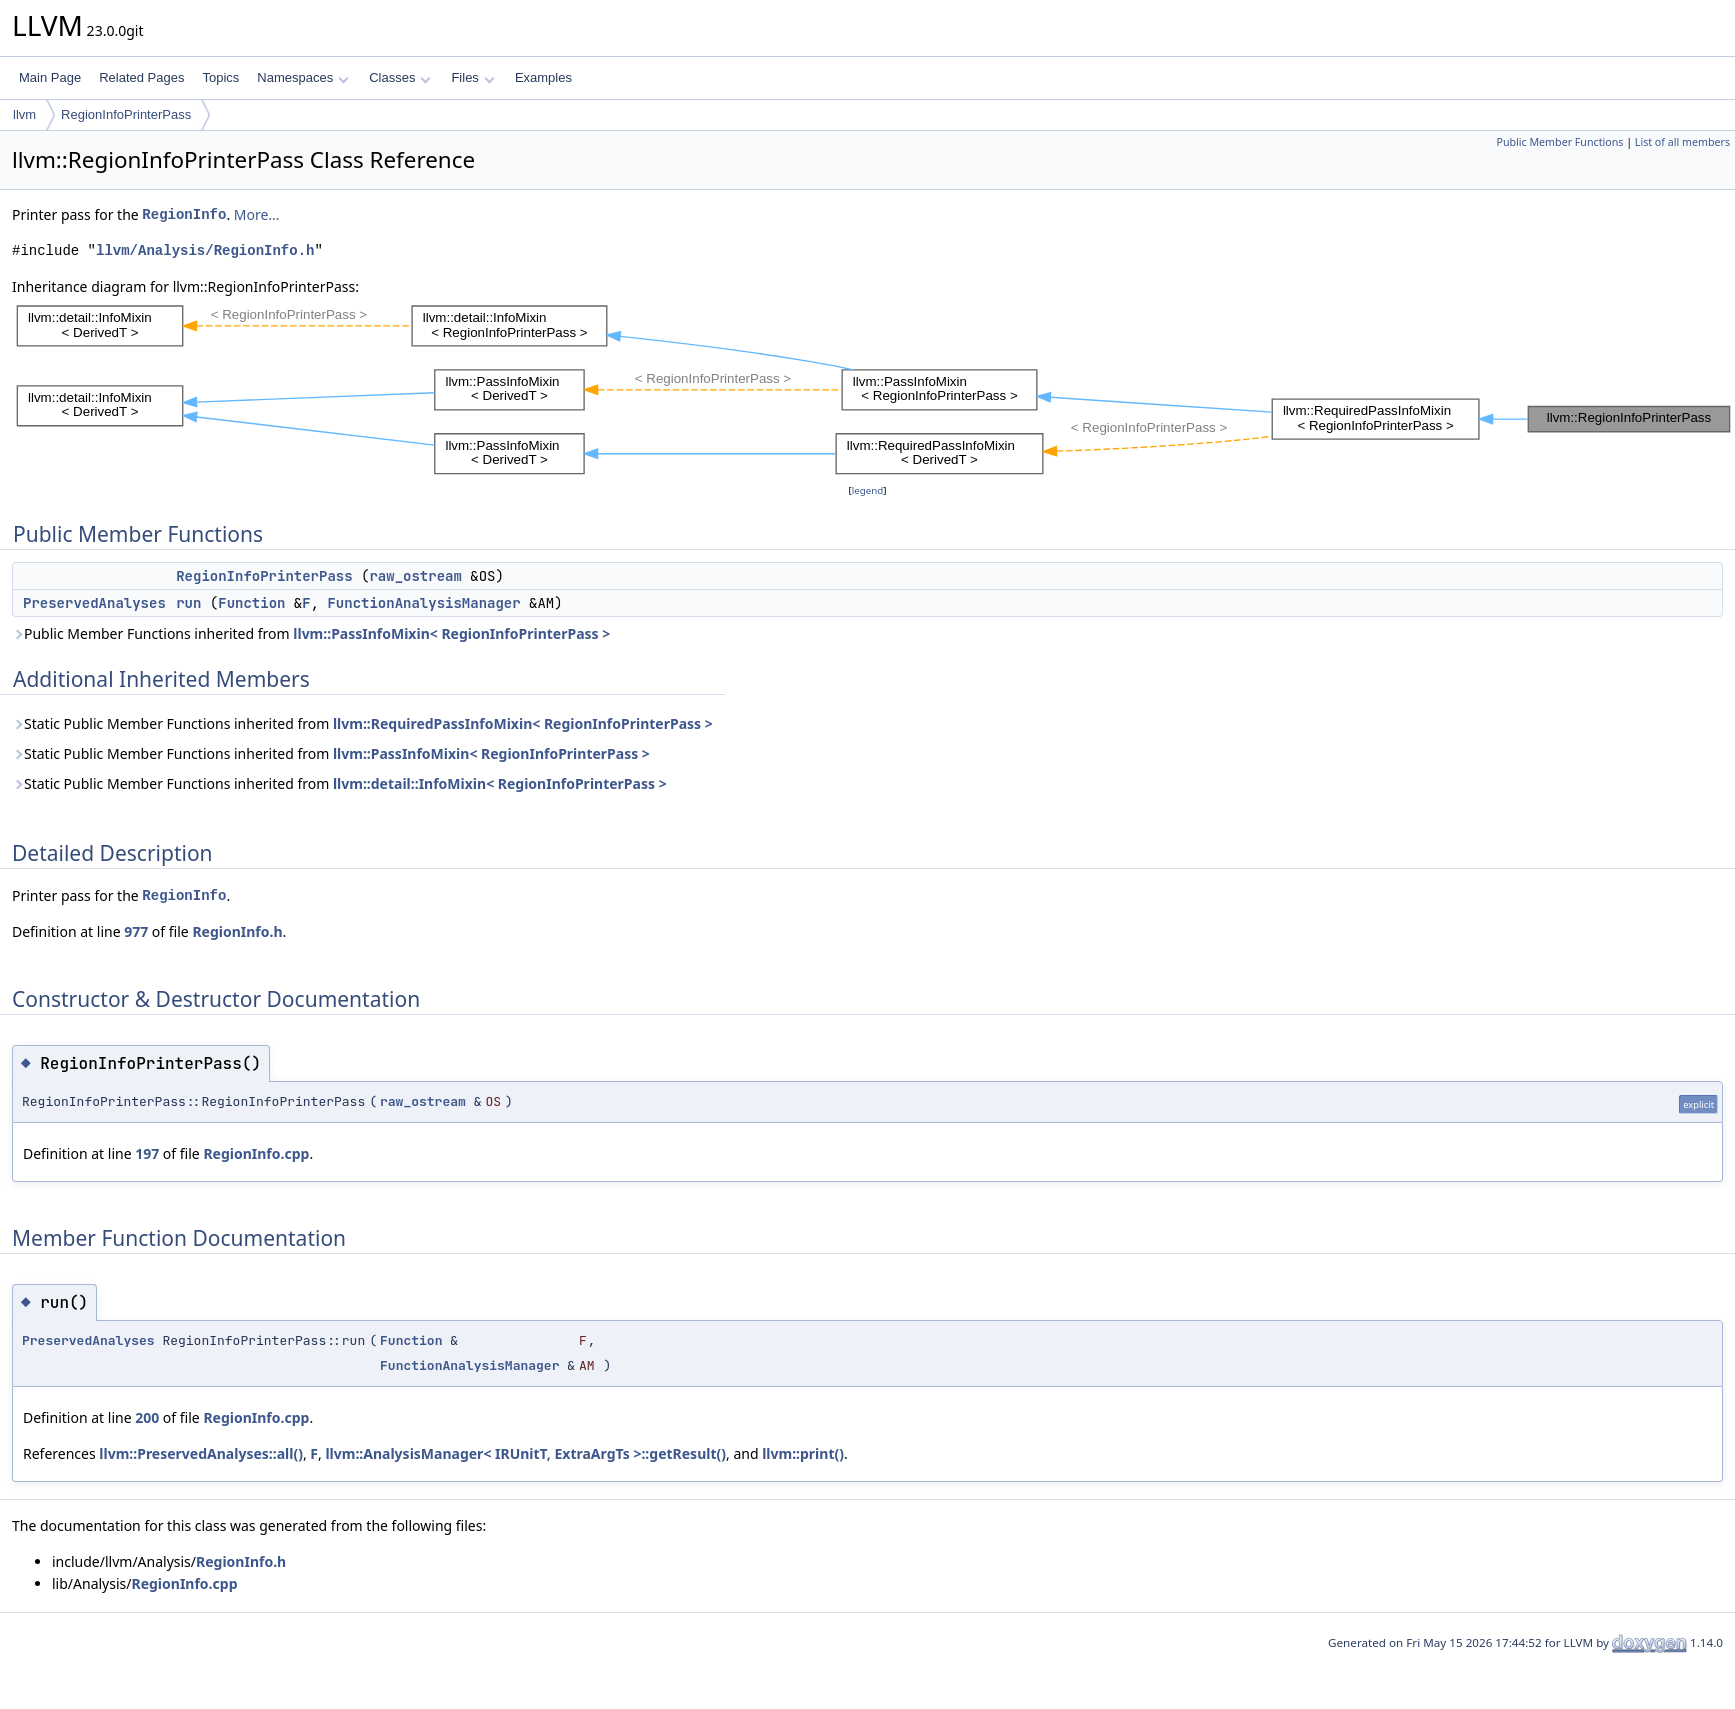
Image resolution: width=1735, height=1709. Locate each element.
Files (472, 77)
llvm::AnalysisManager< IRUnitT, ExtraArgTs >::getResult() (525, 1453)
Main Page (50, 77)
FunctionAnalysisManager (423, 603)
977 (136, 931)
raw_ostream (415, 576)
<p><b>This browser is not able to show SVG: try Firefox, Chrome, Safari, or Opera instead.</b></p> (873, 389)
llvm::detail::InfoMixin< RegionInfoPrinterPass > (500, 783)
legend (868, 490)
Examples (543, 77)
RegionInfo (184, 214)
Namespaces (302, 77)
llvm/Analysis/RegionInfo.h (205, 250)
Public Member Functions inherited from (311, 633)
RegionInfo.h (237, 931)
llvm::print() (803, 1453)
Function (251, 603)
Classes (400, 77)
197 (147, 1153)
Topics (220, 77)
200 (147, 1417)
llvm (24, 114)
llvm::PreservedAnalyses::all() (201, 1453)
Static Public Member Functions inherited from (362, 723)
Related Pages (141, 77)
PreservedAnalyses (94, 603)
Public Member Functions (1559, 142)
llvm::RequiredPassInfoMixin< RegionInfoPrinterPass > (523, 723)
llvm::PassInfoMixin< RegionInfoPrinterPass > (451, 633)
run (188, 603)
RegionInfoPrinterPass (126, 114)
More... (257, 214)
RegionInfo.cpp (256, 1153)
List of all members (1682, 142)
